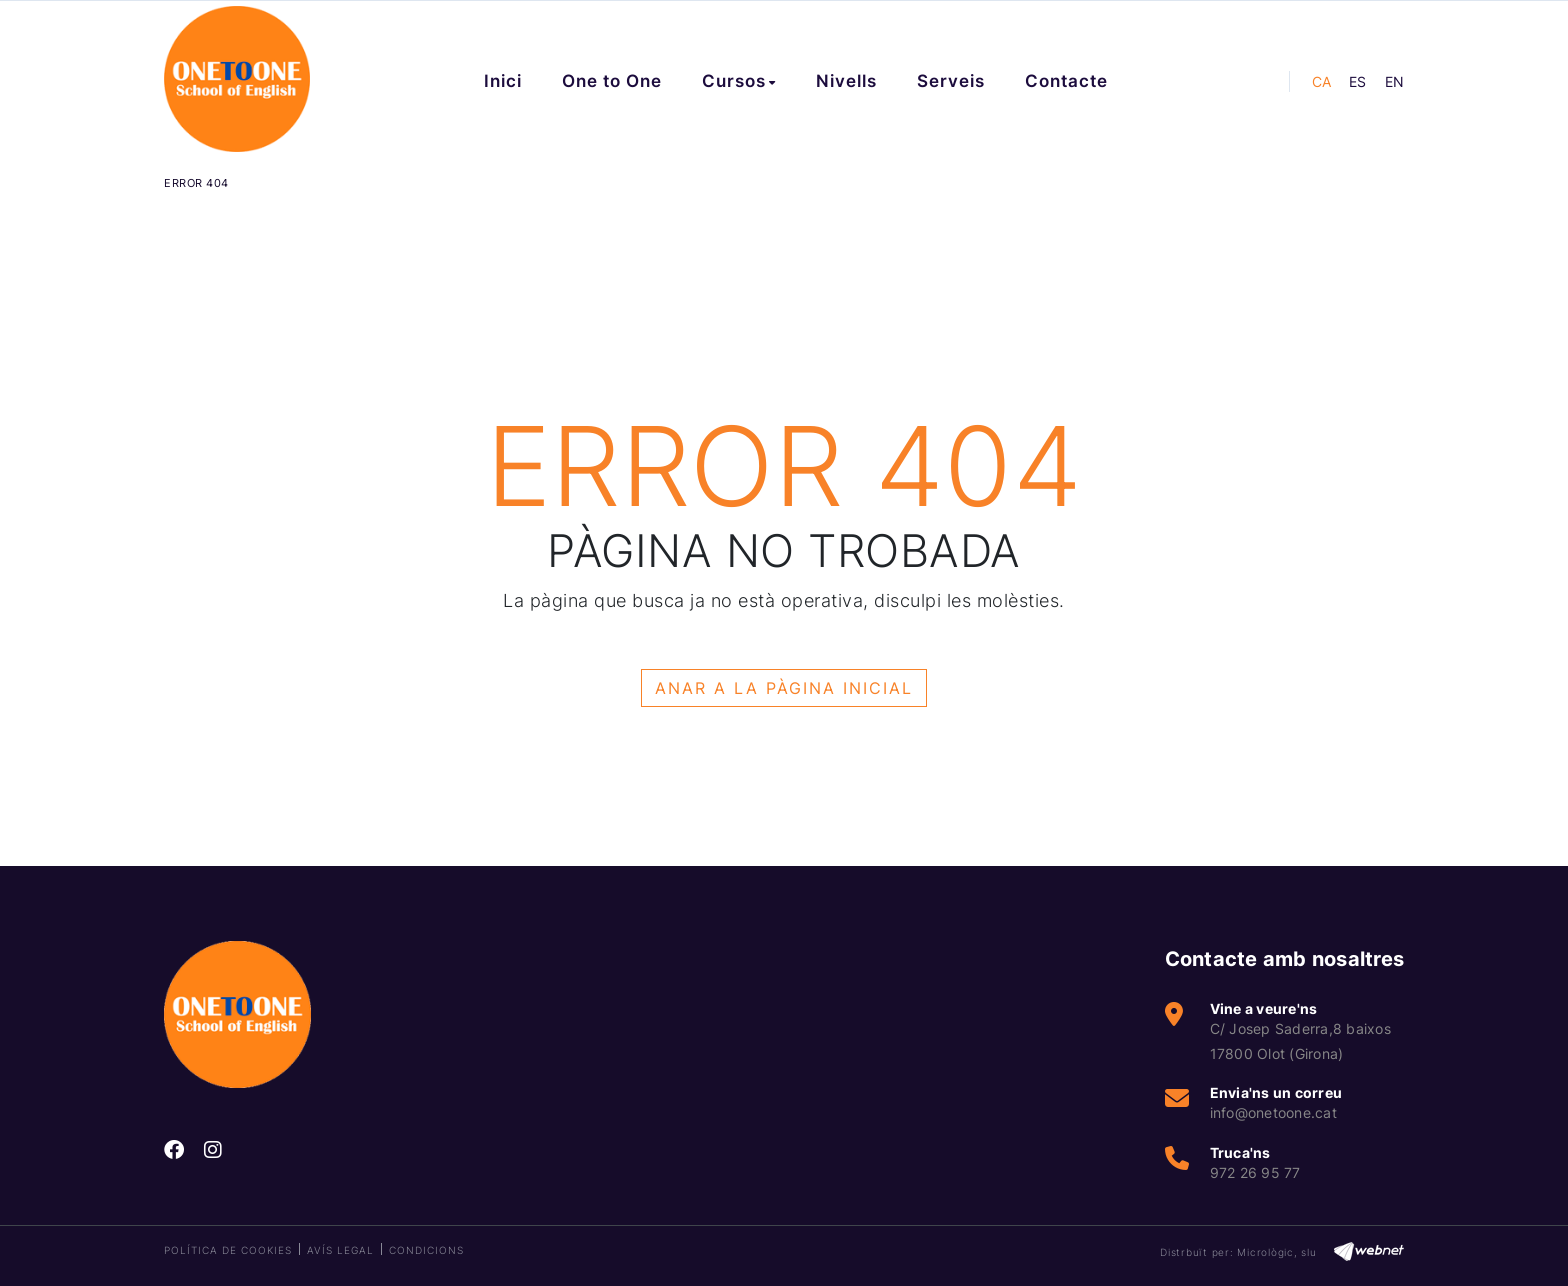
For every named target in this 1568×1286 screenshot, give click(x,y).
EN (1395, 81)
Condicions (426, 1250)
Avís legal (340, 1250)
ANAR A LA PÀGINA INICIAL (784, 688)
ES (1358, 81)
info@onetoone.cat (1273, 1112)
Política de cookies (228, 1250)
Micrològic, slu (1276, 1252)
